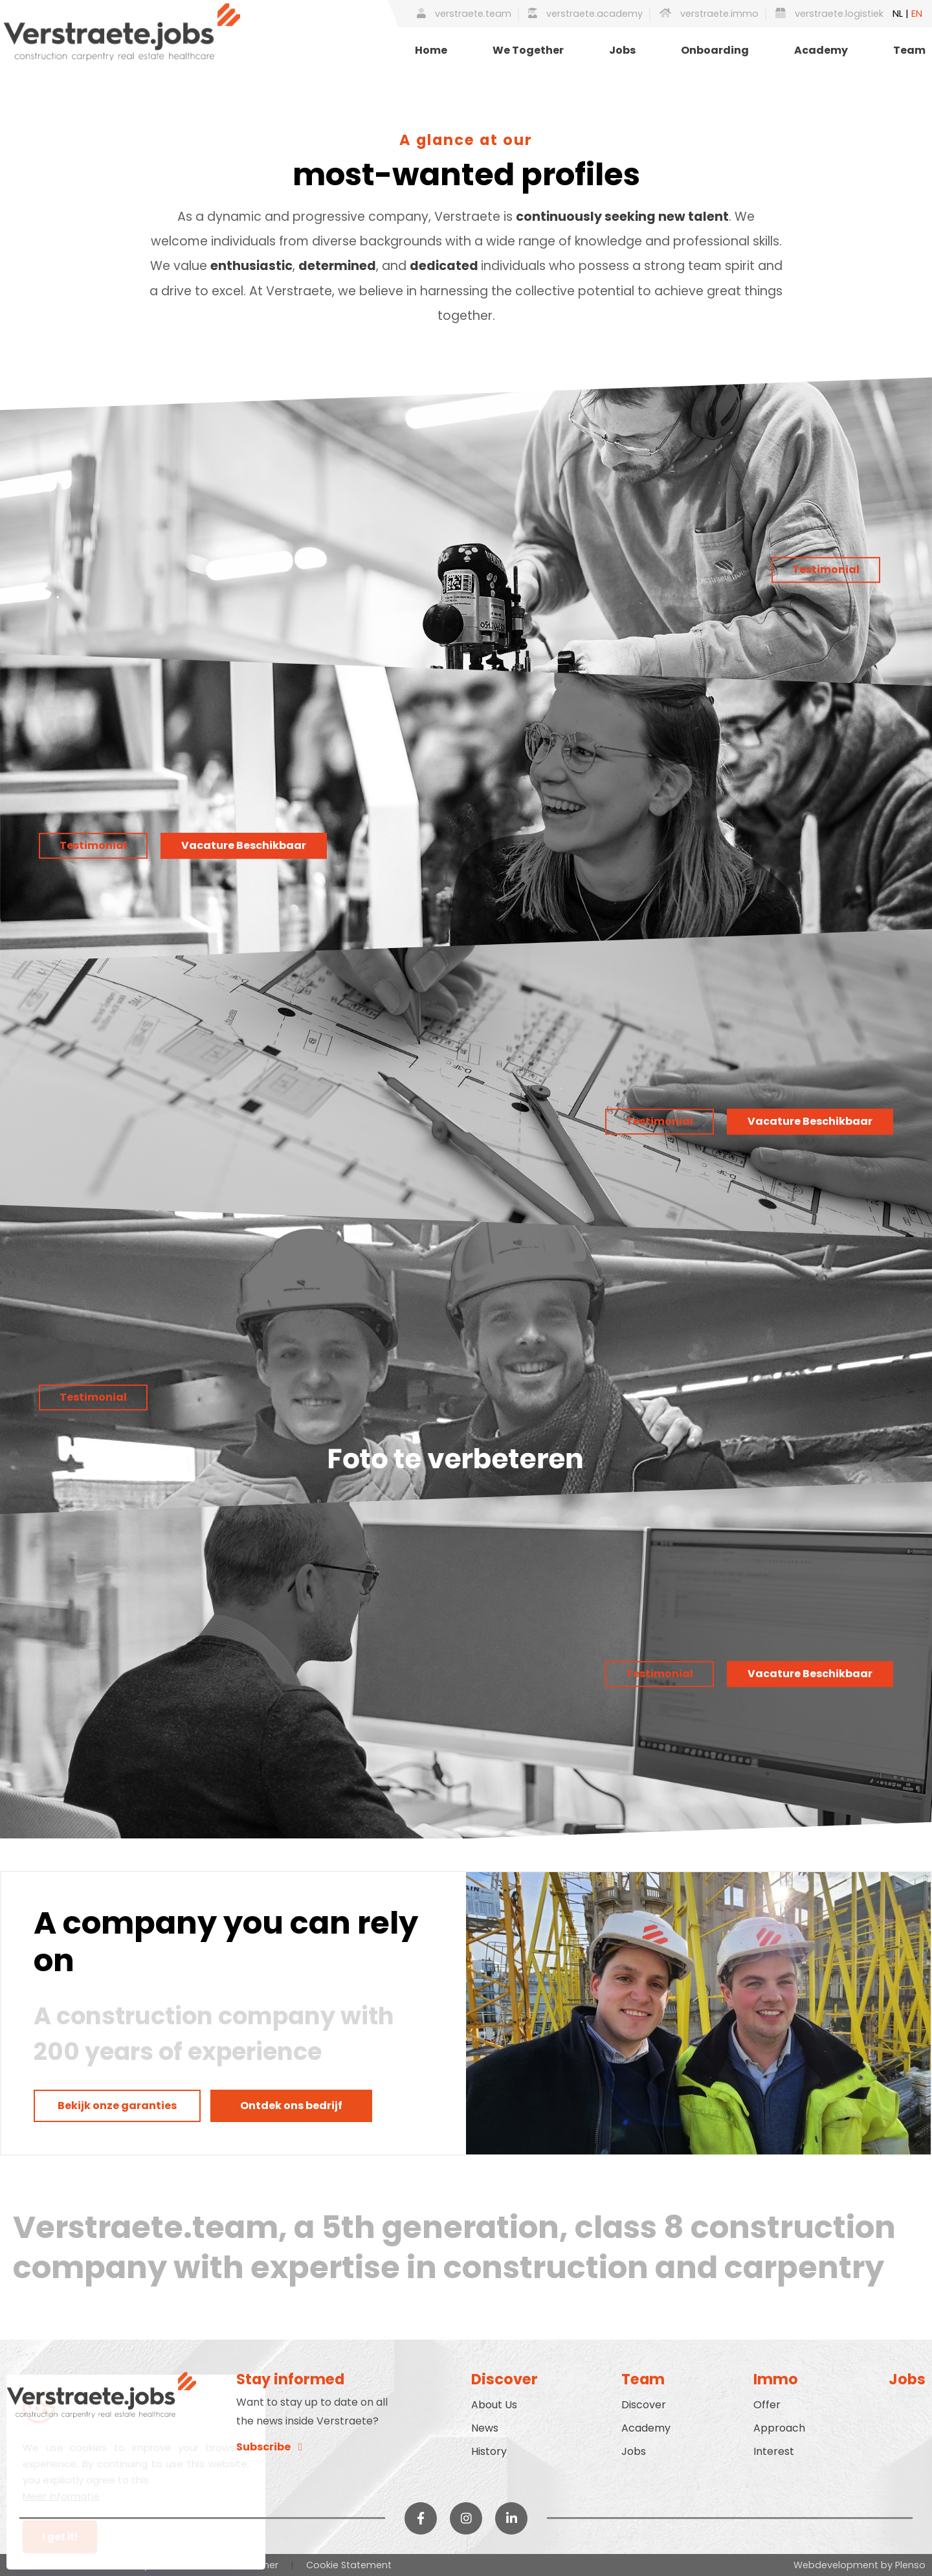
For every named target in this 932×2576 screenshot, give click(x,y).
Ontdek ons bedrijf (291, 2105)
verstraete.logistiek (829, 13)
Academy (821, 50)
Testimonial (826, 569)
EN (916, 13)
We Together (528, 50)
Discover (643, 2404)
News (484, 2428)
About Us (494, 2404)
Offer (767, 2404)
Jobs (622, 50)
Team (909, 50)
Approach (779, 2428)
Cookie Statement (349, 2565)
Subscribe (269, 2446)
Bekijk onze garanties (117, 2105)
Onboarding (715, 50)
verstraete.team (464, 13)
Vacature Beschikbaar (243, 845)
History (489, 2451)
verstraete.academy (585, 13)
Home (431, 50)
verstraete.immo (709, 13)
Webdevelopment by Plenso (859, 2565)
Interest (773, 2451)
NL (898, 13)
